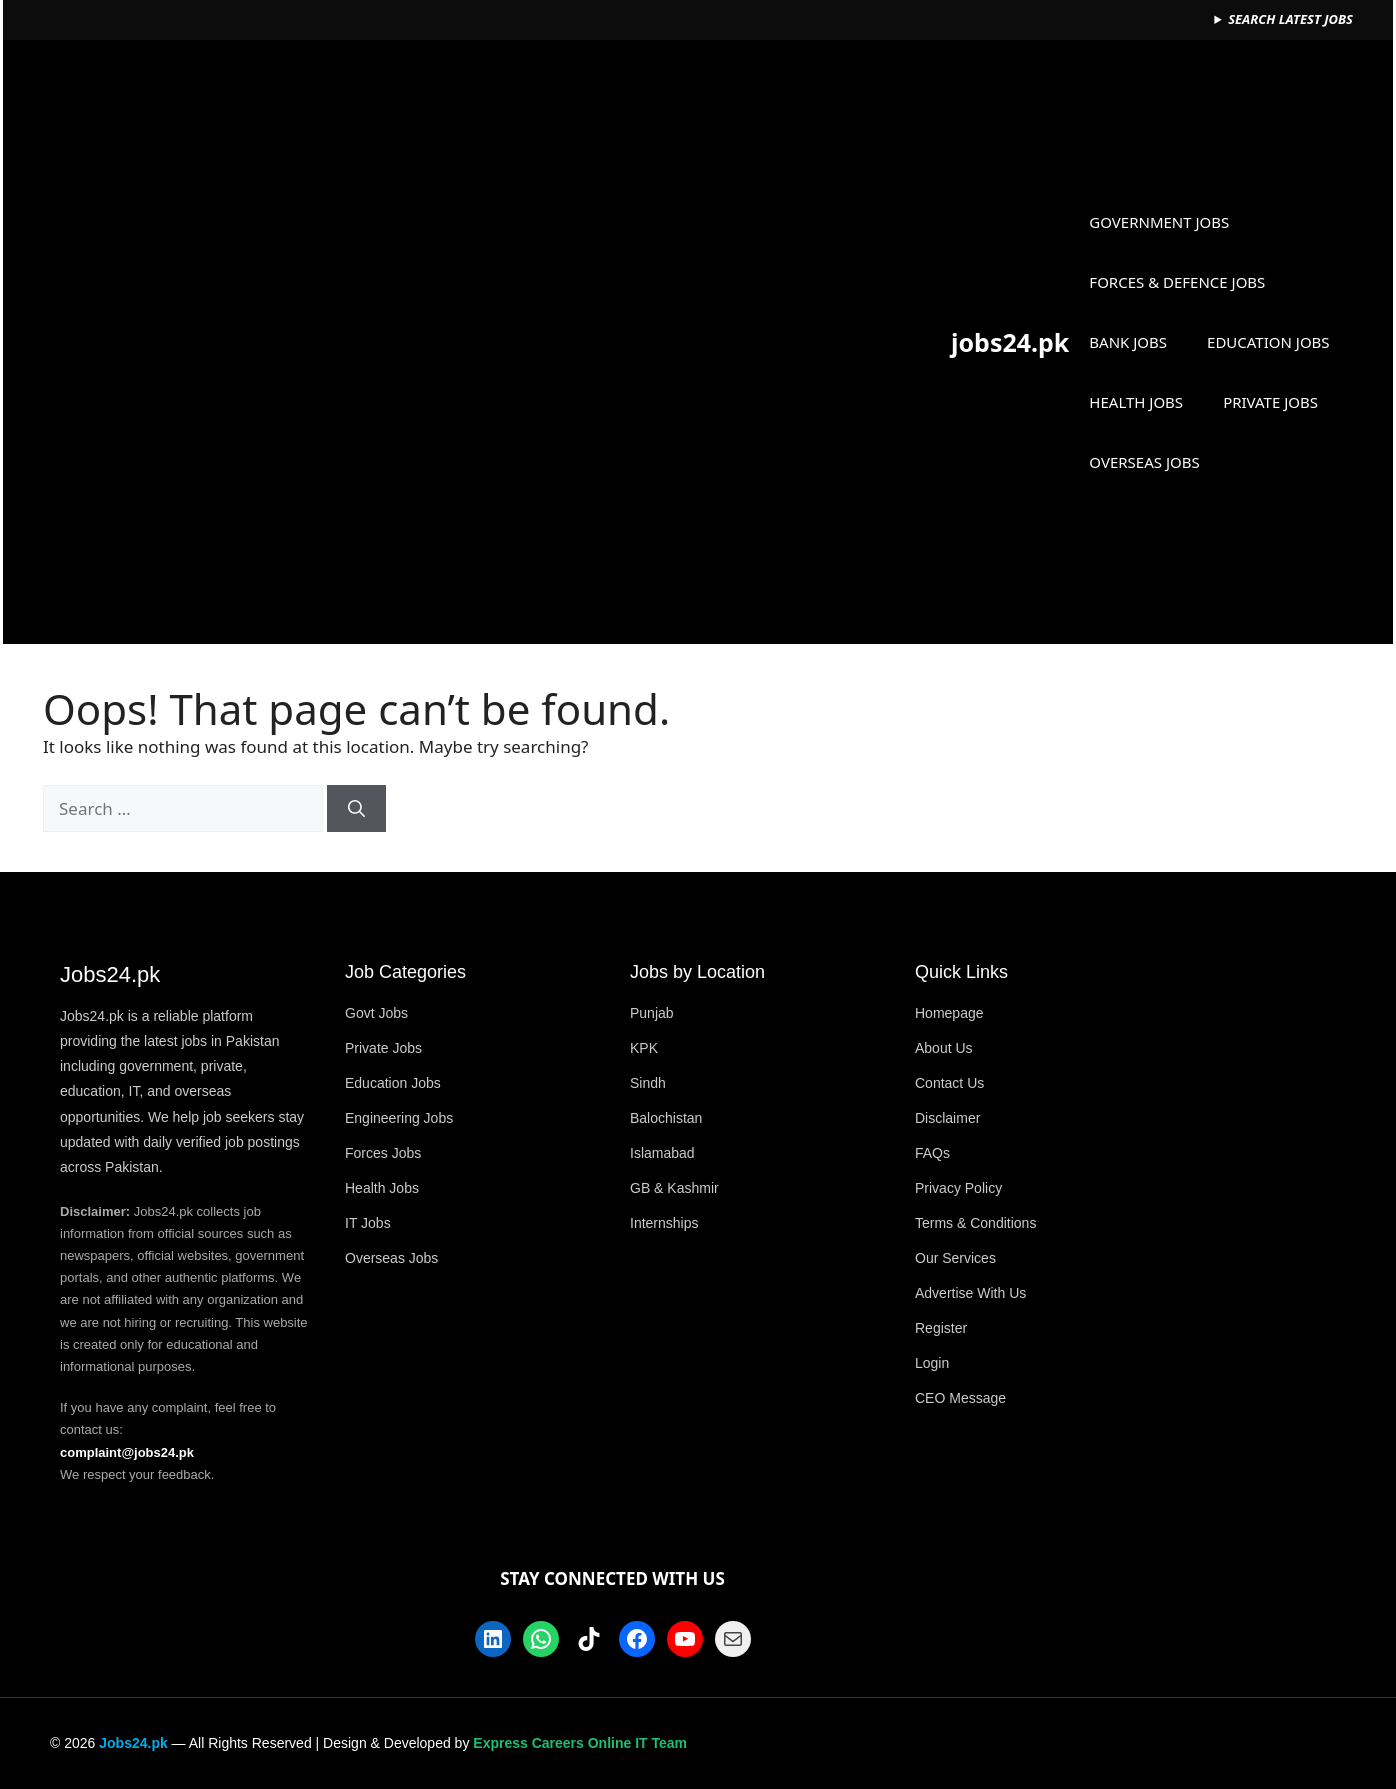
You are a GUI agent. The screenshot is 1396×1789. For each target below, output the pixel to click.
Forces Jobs (383, 1153)
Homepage (949, 1013)
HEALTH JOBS (1136, 402)
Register (941, 1328)
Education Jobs (393, 1083)
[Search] (356, 809)
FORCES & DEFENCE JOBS (1177, 282)
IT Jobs (368, 1223)
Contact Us (949, 1083)
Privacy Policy (958, 1188)
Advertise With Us (970, 1293)
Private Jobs (383, 1048)
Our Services (955, 1258)
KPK (644, 1048)
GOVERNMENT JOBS (1159, 222)
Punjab (652, 1013)
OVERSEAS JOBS (1144, 462)
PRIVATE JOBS (1270, 402)
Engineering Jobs (399, 1118)
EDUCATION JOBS (1268, 342)
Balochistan (666, 1118)
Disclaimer (947, 1118)
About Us (944, 1048)
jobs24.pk (1010, 342)
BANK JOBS (1128, 342)
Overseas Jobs (391, 1258)
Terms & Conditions (975, 1223)
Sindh (648, 1083)
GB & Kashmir (674, 1188)
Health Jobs (382, 1188)
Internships (664, 1223)
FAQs (932, 1153)
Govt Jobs (376, 1013)
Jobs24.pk (133, 1743)
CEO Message (960, 1398)
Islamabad (662, 1153)
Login (932, 1363)
